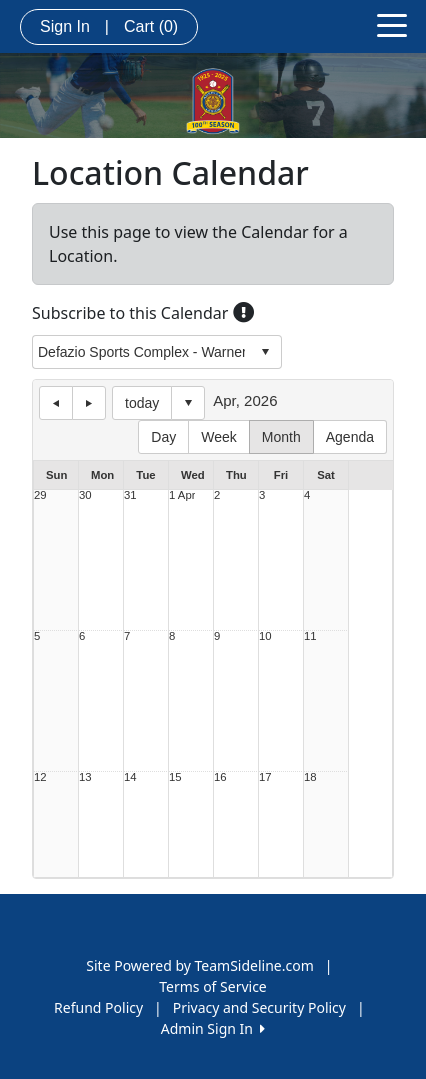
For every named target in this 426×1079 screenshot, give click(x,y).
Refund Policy (98, 1007)
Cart (151, 26)
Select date (188, 403)
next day (89, 403)
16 (220, 777)
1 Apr (182, 495)
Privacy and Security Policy (259, 1007)
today (142, 403)
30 (85, 495)
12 (40, 777)
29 (40, 495)
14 (130, 777)
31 (130, 495)
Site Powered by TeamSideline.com (199, 965)
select (265, 352)
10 (265, 636)
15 (175, 777)
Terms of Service (213, 986)
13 (85, 777)
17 (265, 777)
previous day (56, 403)
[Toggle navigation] (392, 24)
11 (310, 636)
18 (310, 777)
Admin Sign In (213, 1028)
